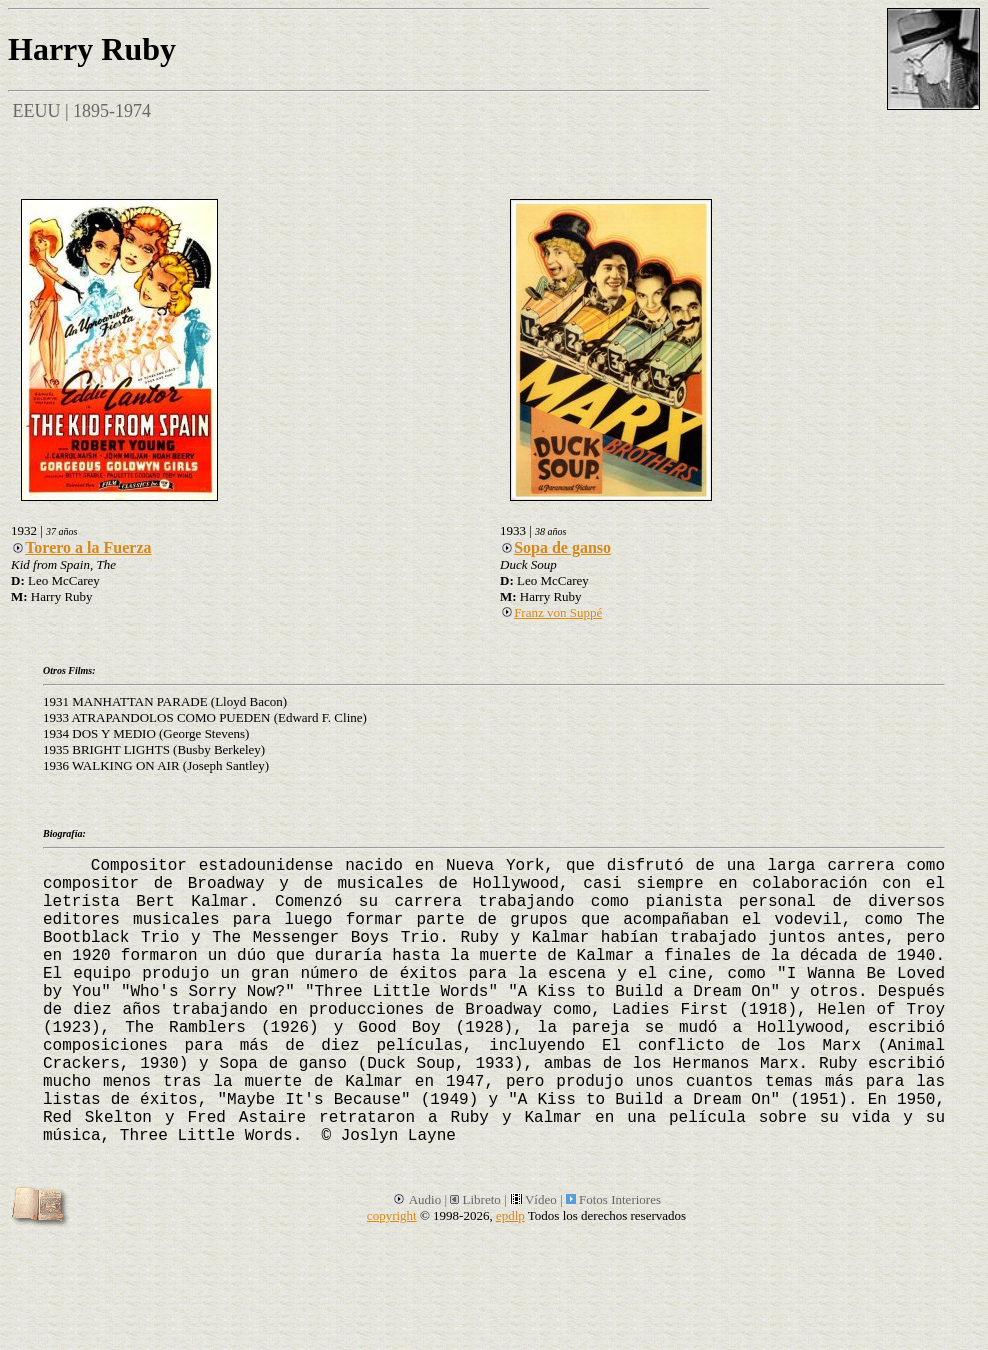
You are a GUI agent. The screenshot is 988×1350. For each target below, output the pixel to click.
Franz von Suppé (551, 612)
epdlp (510, 1215)
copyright (392, 1215)
